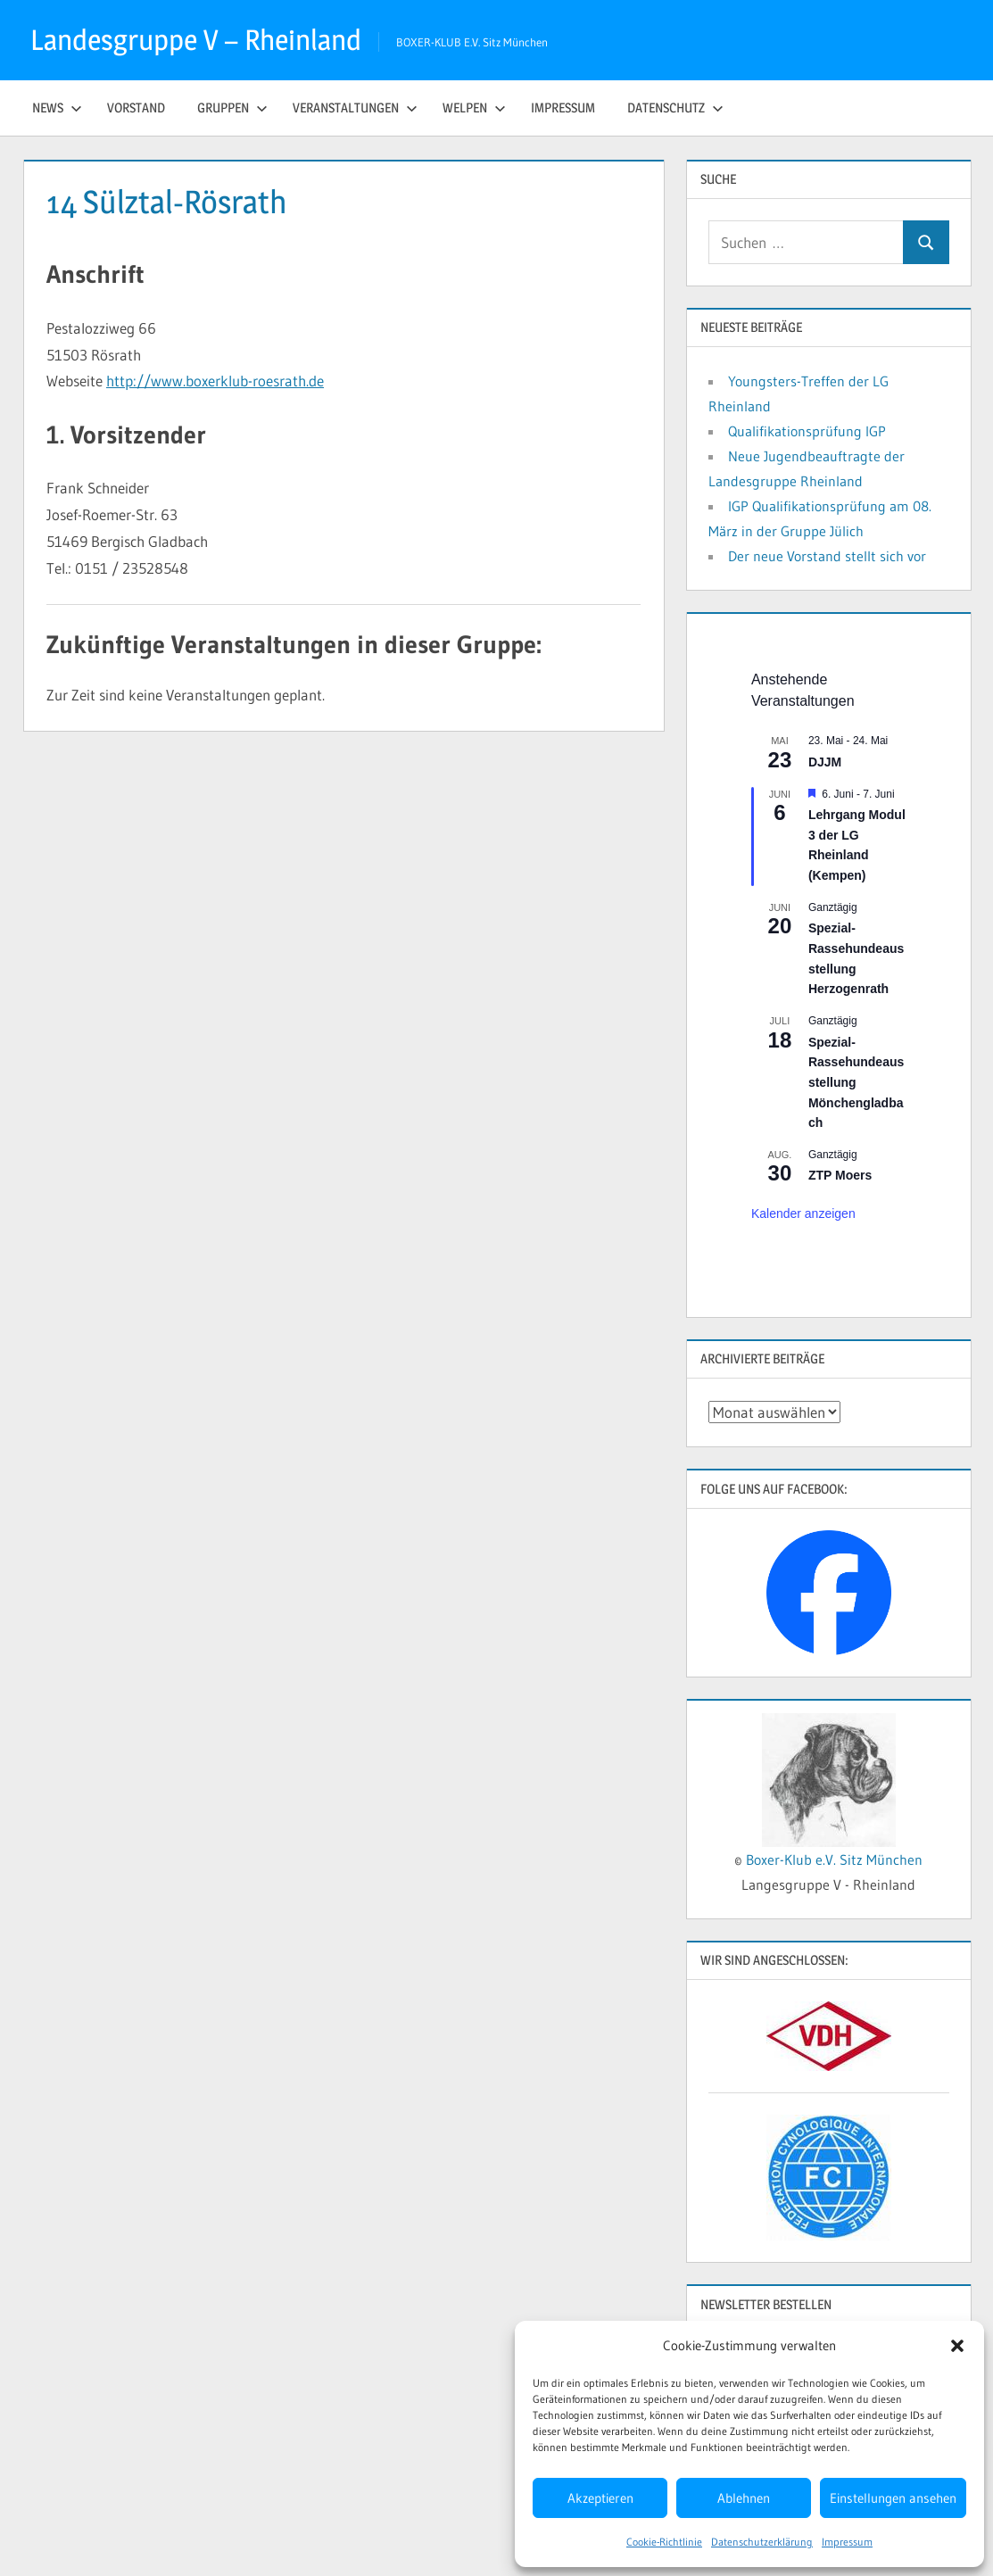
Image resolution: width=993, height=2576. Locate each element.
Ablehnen (743, 2497)
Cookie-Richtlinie (664, 2541)
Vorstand (136, 107)
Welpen (474, 107)
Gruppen (232, 107)
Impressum (847, 2541)
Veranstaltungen (355, 107)
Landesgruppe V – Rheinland (195, 39)
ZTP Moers (840, 1175)
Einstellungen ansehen (893, 2497)
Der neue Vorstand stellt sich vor (827, 556)
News (57, 107)
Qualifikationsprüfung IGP (807, 431)
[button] (957, 2346)
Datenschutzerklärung (762, 2541)
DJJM (824, 762)
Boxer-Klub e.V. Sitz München (834, 1859)
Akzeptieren (600, 2497)
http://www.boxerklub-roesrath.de (215, 380)
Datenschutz (675, 107)
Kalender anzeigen (803, 1213)
